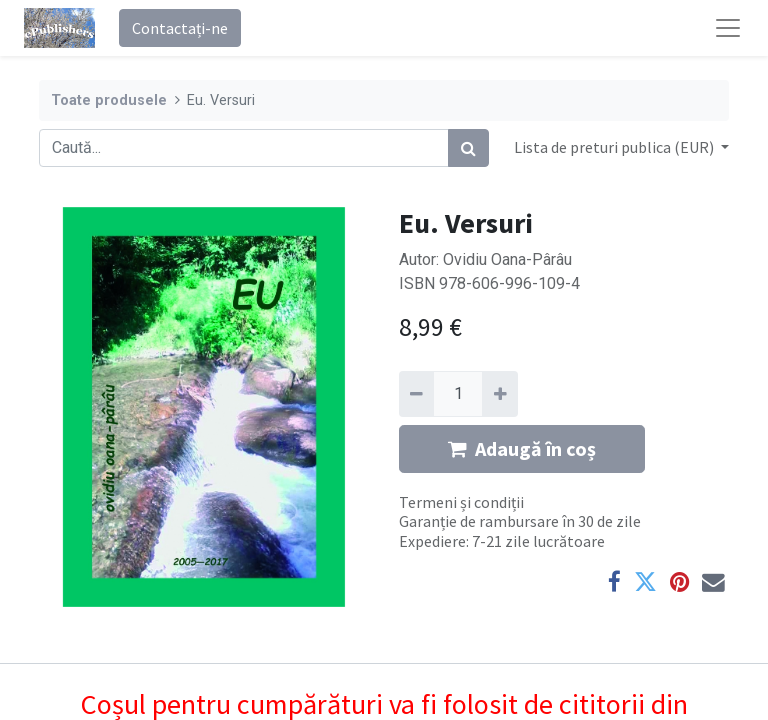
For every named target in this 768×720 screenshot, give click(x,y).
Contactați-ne (180, 28)
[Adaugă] (499, 394)
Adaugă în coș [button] (522, 448)
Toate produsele (109, 100)
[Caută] (468, 148)
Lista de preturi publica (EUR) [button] (615, 147)
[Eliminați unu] (416, 394)
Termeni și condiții (461, 502)
